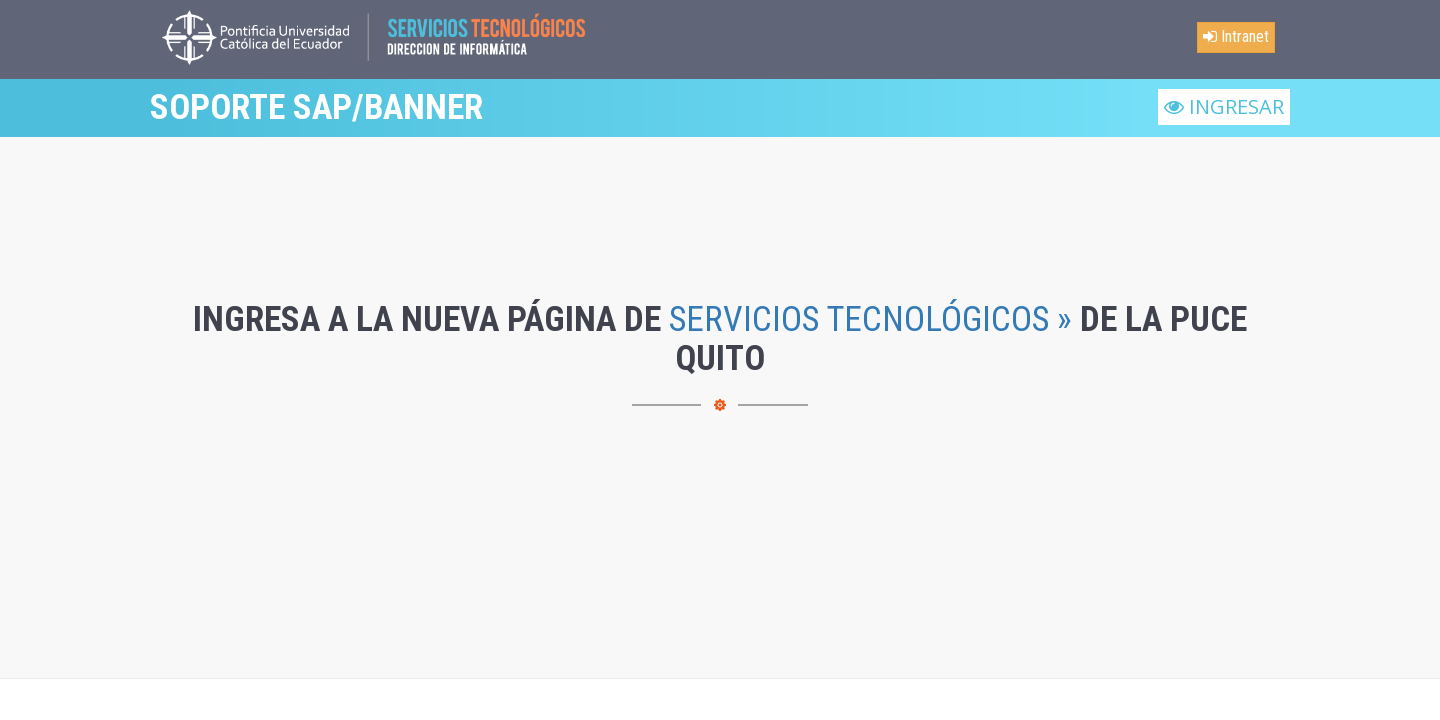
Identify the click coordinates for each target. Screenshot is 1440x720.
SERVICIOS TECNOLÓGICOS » (870, 319)
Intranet (1236, 36)
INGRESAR (1224, 106)
